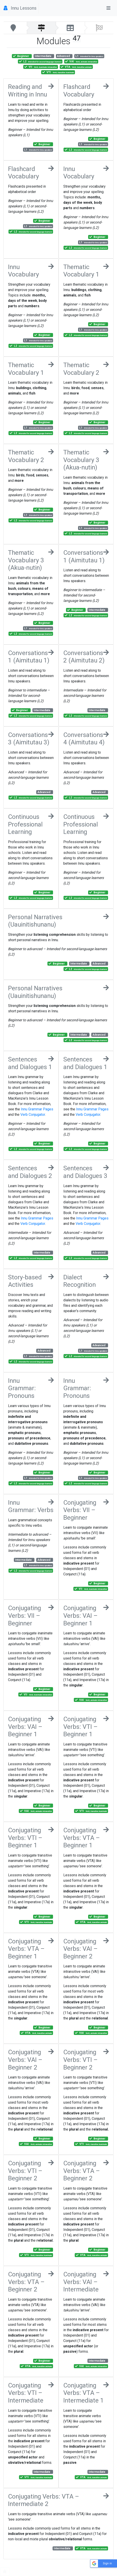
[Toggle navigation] (108, 8)
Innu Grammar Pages (37, 1109)
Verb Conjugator (32, 1114)
